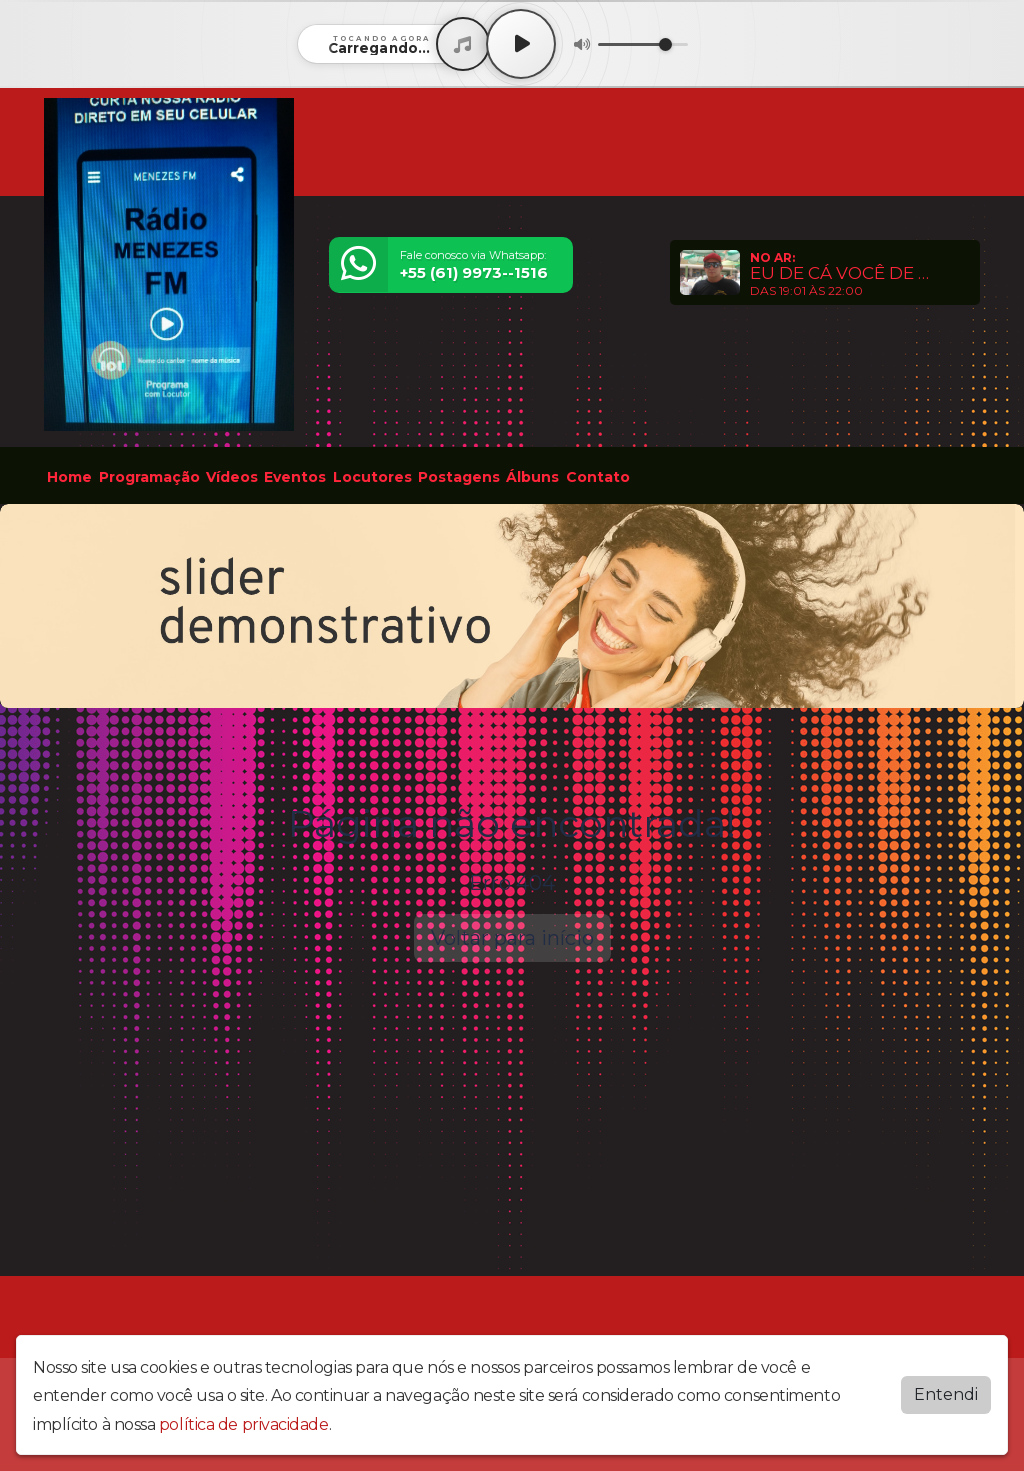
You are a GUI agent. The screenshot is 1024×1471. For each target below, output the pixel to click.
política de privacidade (244, 1424)
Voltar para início (512, 938)
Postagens (459, 477)
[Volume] (643, 44)
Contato (598, 477)
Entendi (946, 1394)
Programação (149, 477)
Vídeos (232, 477)
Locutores (372, 477)
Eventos (295, 477)
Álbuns (532, 477)
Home (69, 477)
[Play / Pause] (521, 44)
